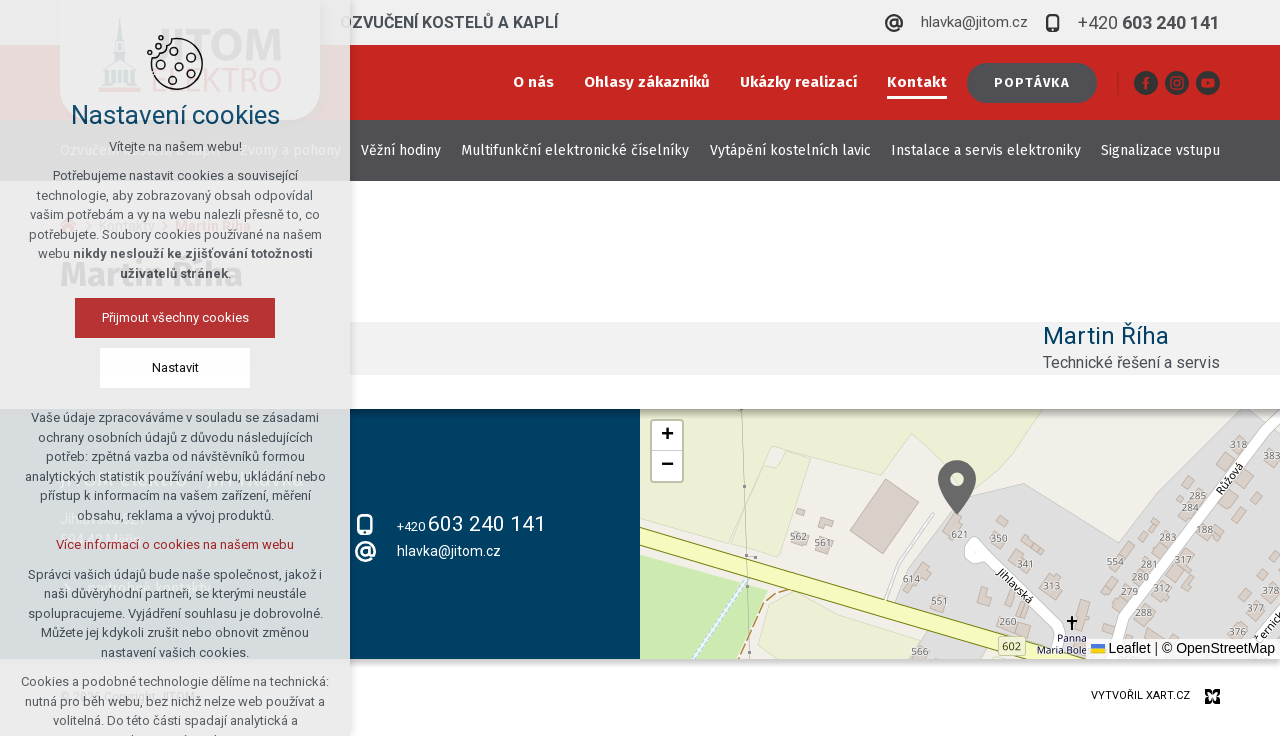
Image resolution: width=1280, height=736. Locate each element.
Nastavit (175, 367)
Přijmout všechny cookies (175, 317)
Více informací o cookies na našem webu (175, 544)
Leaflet (1121, 648)
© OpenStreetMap (1218, 648)
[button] (957, 487)
